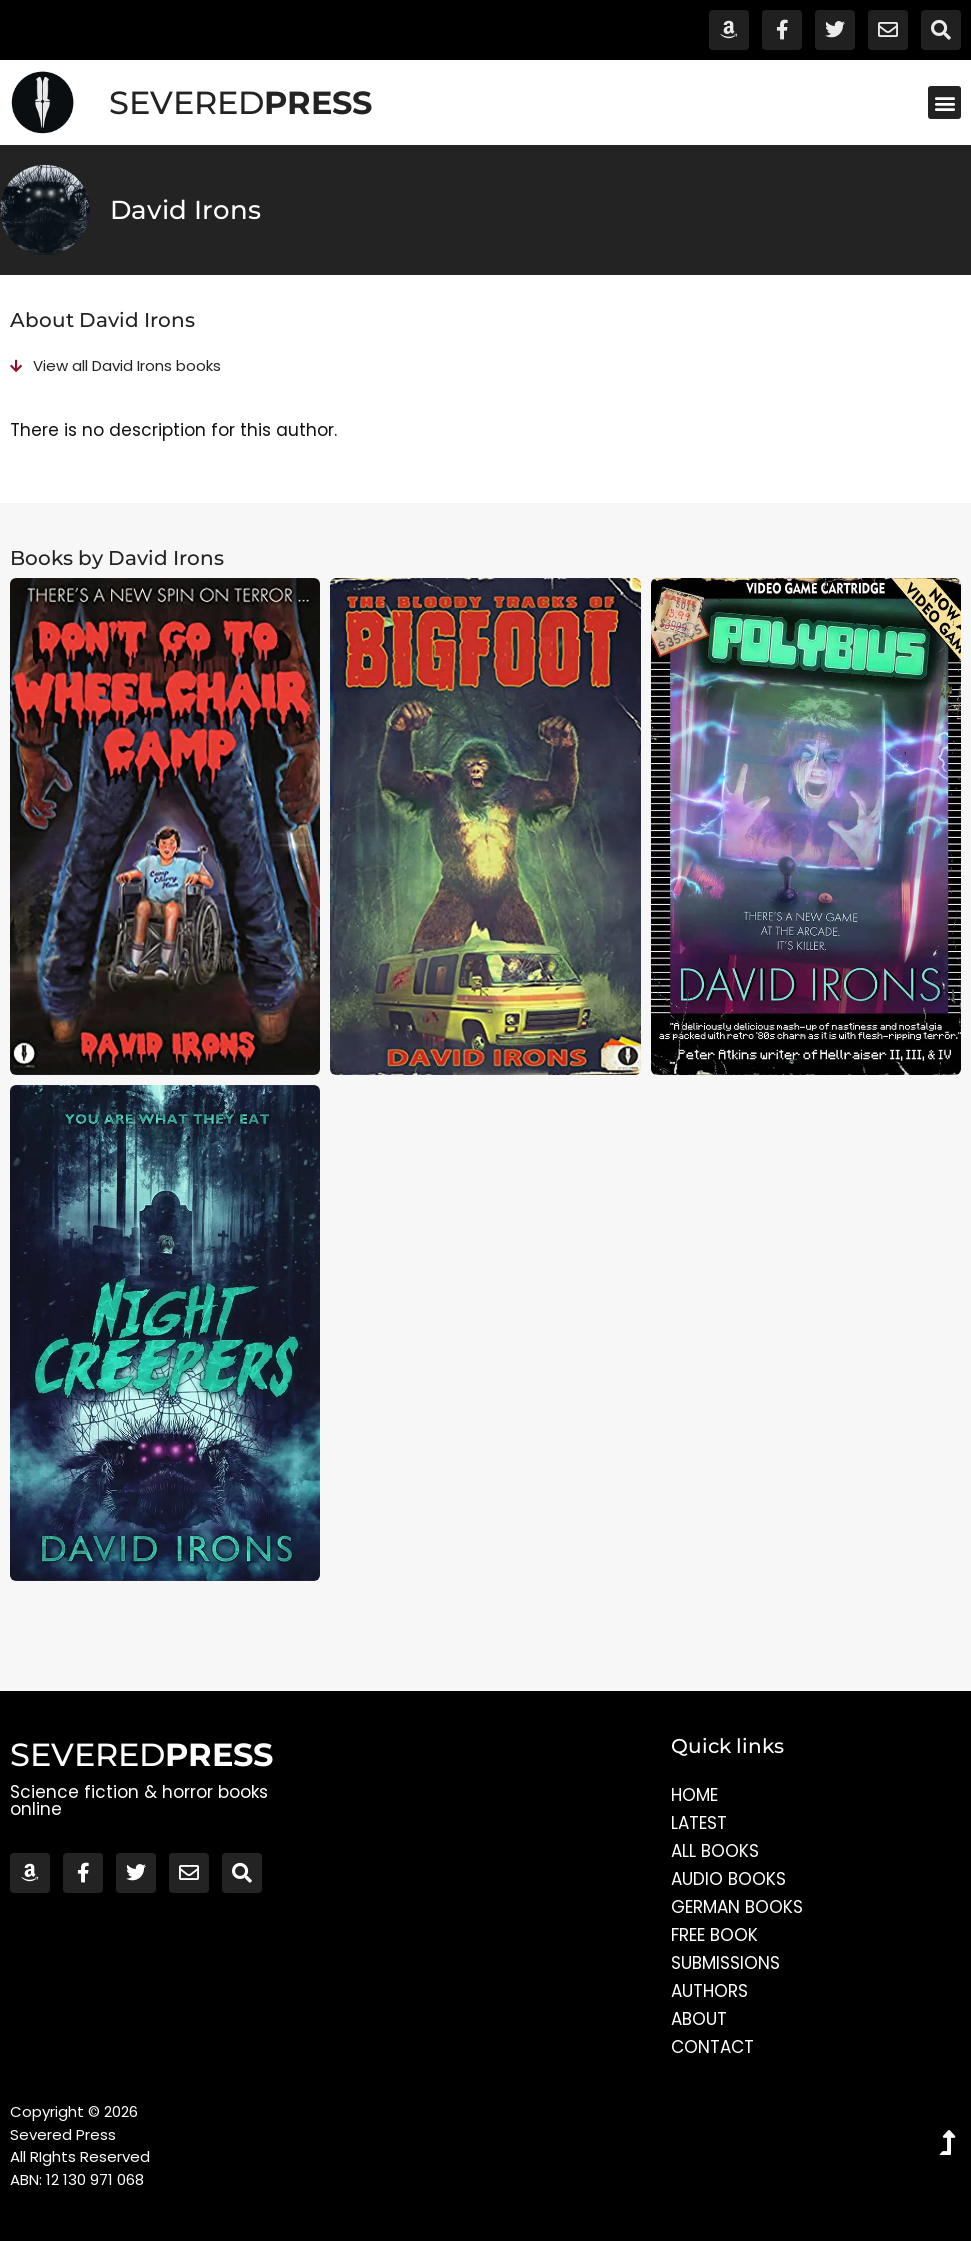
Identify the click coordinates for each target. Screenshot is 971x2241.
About (699, 2019)
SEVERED (240, 102)
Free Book (714, 1935)
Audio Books (728, 1879)
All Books (715, 1851)
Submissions (725, 1963)
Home (694, 1795)
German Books (737, 1907)
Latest (699, 1823)
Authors (709, 1991)
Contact (712, 2047)
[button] (944, 102)
